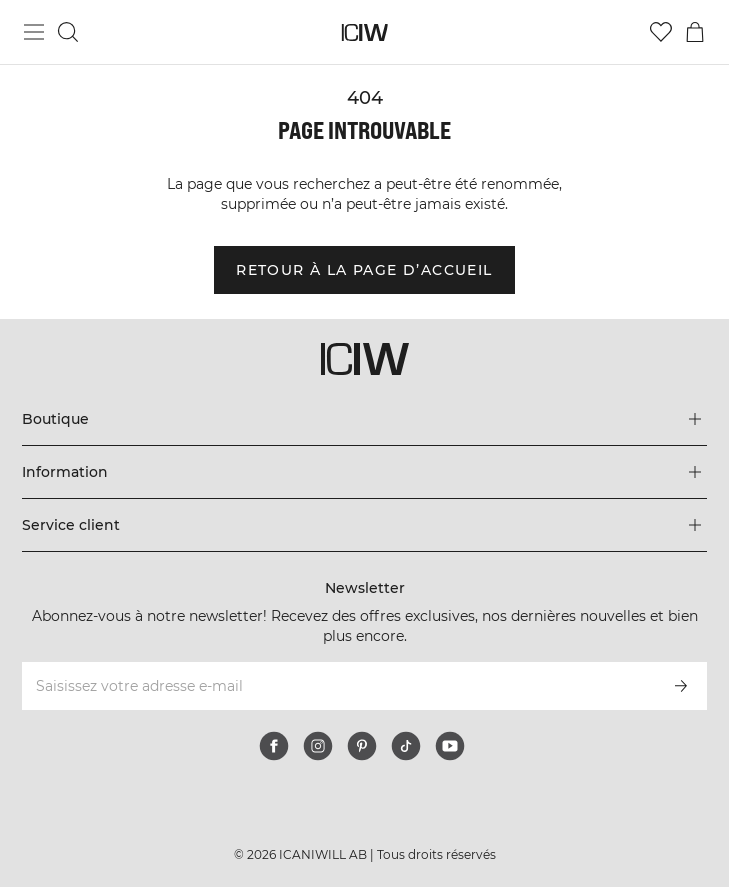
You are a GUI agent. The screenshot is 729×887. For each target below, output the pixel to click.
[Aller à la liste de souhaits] (661, 32)
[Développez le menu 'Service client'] (364, 525)
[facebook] (274, 746)
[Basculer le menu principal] (34, 32)
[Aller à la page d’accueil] (364, 32)
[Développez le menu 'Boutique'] (364, 419)
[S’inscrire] (681, 686)
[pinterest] (362, 746)
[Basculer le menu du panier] (695, 32)
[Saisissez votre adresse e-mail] (337, 686)
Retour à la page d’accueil (364, 270)
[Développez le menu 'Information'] (364, 472)
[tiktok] (406, 746)
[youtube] (450, 746)
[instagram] (318, 746)
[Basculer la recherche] (68, 32)
